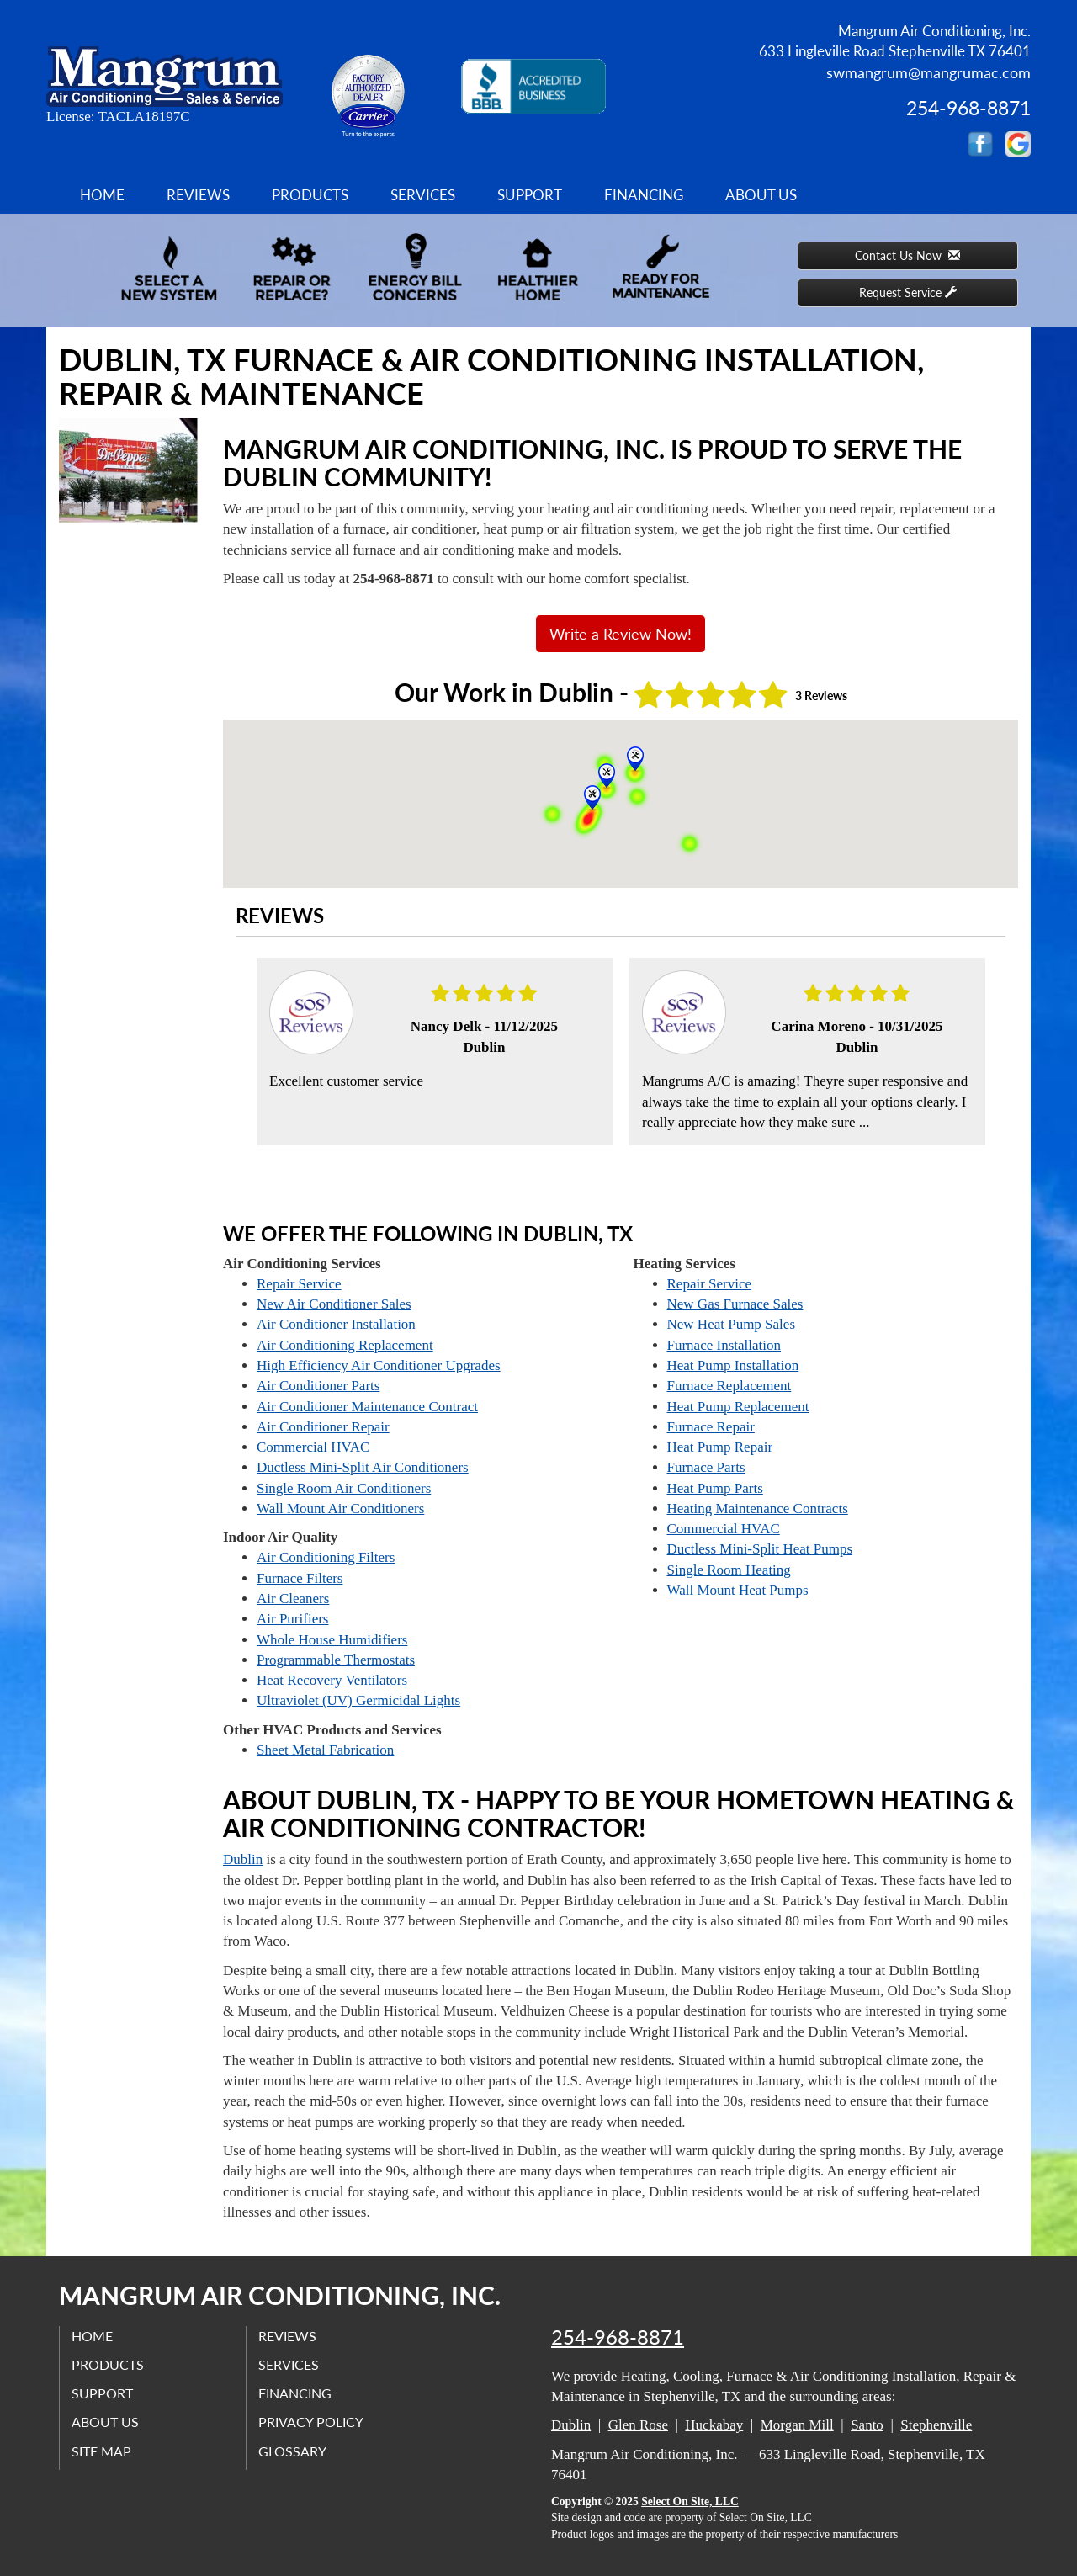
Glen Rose (638, 2425)
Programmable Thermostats (336, 1660)
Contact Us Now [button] (907, 255)
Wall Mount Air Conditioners (340, 1508)
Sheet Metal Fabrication (325, 1750)
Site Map (102, 2450)
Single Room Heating (729, 1570)
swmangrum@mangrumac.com (928, 72)
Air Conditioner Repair (323, 1427)
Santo (867, 2425)
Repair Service (299, 1284)
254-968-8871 (617, 2337)
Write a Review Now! (620, 633)
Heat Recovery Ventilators (332, 1680)
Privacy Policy (311, 2422)
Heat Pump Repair (720, 1447)
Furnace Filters (299, 1578)
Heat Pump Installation (733, 1365)
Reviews (198, 195)
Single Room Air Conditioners (344, 1488)
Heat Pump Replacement (738, 1407)
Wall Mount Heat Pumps (738, 1590)
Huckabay (714, 2425)
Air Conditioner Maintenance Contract (367, 1407)
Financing (643, 195)
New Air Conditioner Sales (334, 1304)
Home (102, 195)
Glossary (293, 2450)
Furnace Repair (711, 1427)
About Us (761, 195)
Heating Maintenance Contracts (757, 1508)
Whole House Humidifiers (332, 1640)
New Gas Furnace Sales (735, 1304)
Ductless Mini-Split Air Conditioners (363, 1467)
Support (529, 195)
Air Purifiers (292, 1619)
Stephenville (936, 2425)
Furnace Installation (724, 1345)
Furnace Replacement (729, 1386)
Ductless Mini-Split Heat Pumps (760, 1549)
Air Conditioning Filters (326, 1557)
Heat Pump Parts (715, 1488)
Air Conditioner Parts (318, 1386)
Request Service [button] (908, 292)
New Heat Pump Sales (731, 1324)
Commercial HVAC (313, 1447)
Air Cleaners (293, 1599)
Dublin (243, 1859)
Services (422, 195)
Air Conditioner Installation (336, 1324)
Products (310, 195)
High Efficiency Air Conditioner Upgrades (379, 1365)
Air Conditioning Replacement (345, 1345)
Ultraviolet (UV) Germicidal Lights (358, 1700)
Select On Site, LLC (690, 2501)
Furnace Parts (706, 1467)
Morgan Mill (797, 2425)
